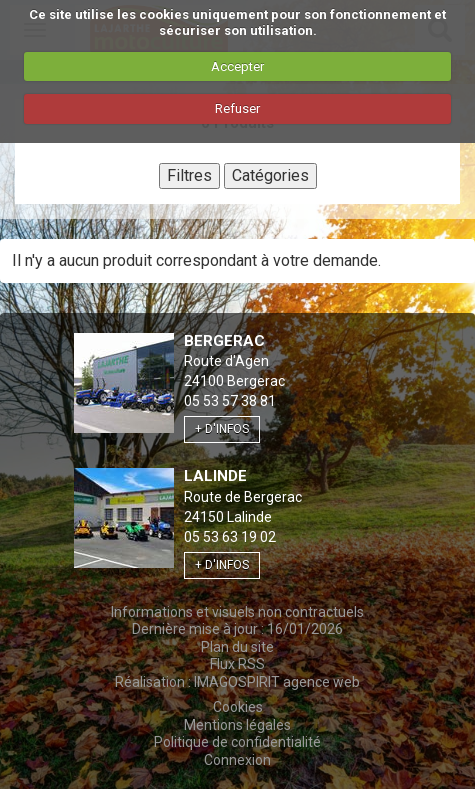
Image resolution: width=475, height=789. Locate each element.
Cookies (238, 707)
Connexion (237, 760)
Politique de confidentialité (237, 742)
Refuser (237, 108)
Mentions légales (237, 725)
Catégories (270, 175)
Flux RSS (237, 664)
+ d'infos (222, 429)
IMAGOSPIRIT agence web (277, 682)
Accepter (237, 66)
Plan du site (237, 647)
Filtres (189, 175)
